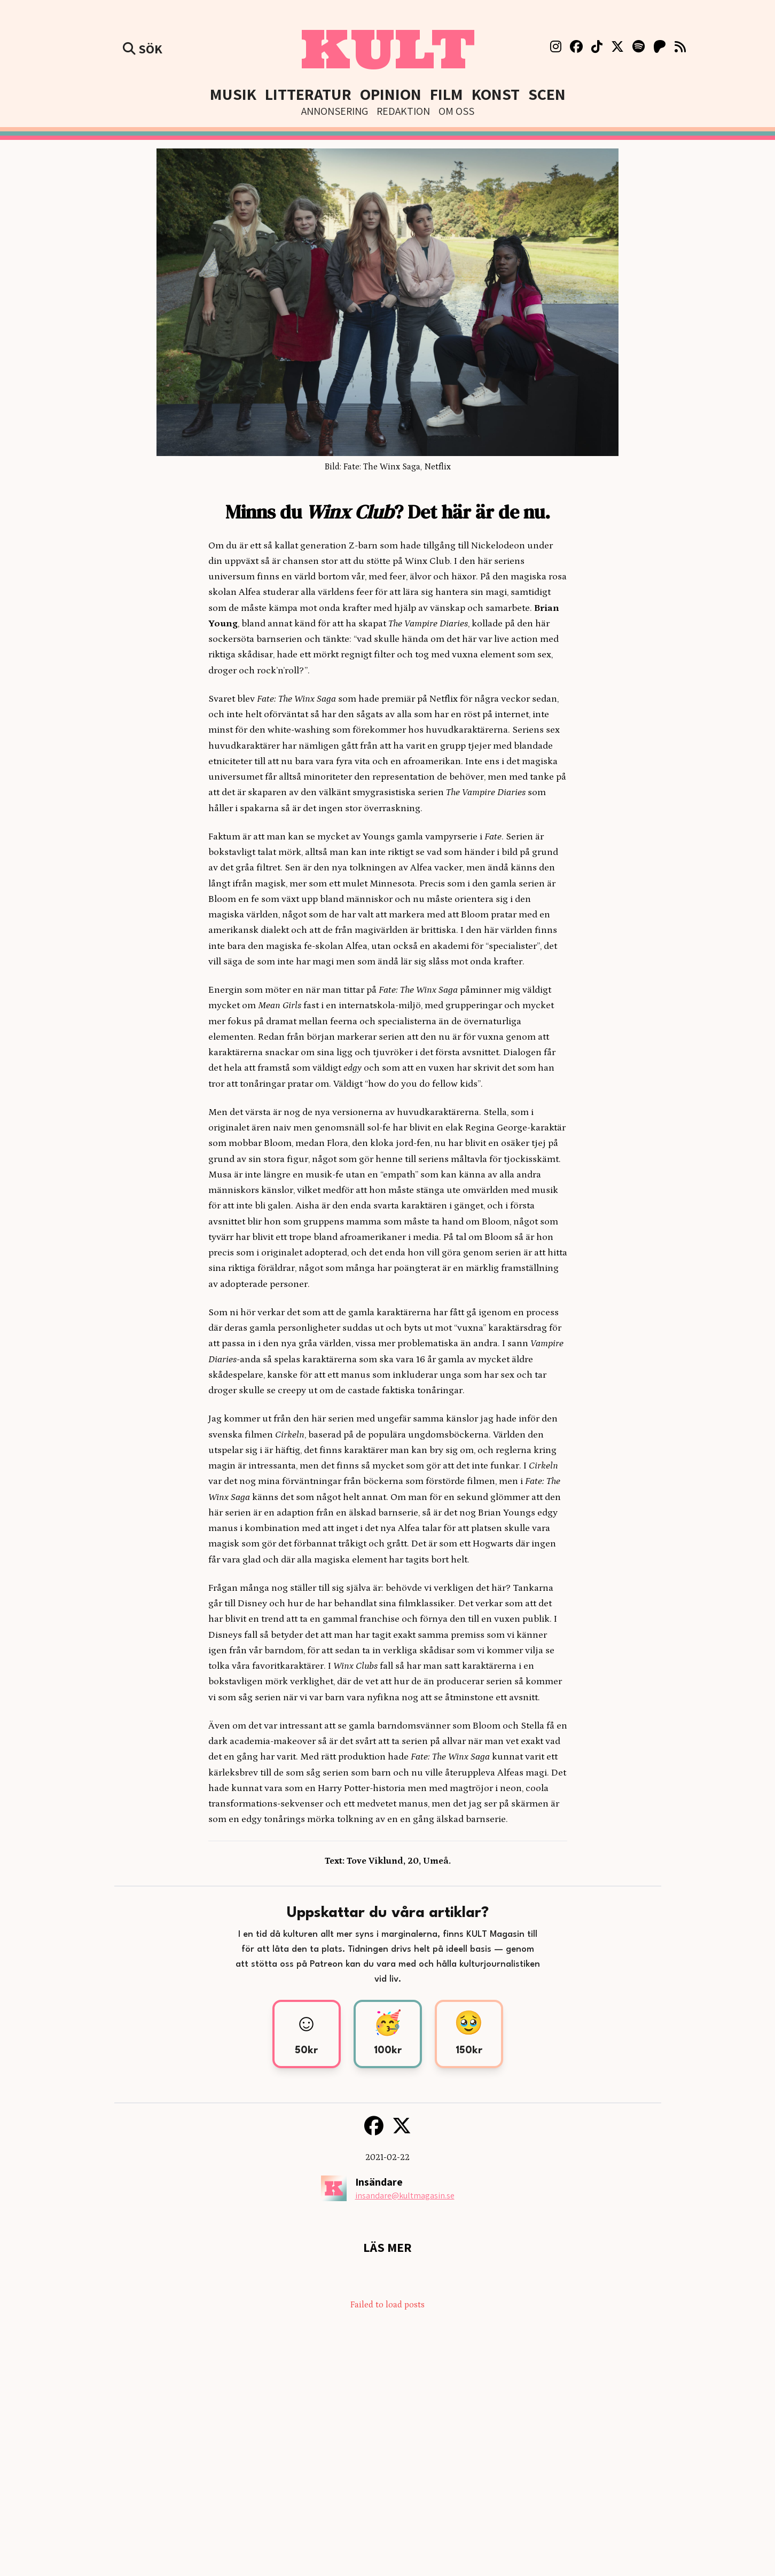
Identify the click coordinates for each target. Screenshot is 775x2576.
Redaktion (403, 111)
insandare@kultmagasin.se (405, 2195)
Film (446, 94)
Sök (142, 48)
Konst (496, 94)
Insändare (379, 2182)
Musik (233, 94)
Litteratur (308, 94)
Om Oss (456, 111)
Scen (547, 94)
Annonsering (334, 111)
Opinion (390, 94)
